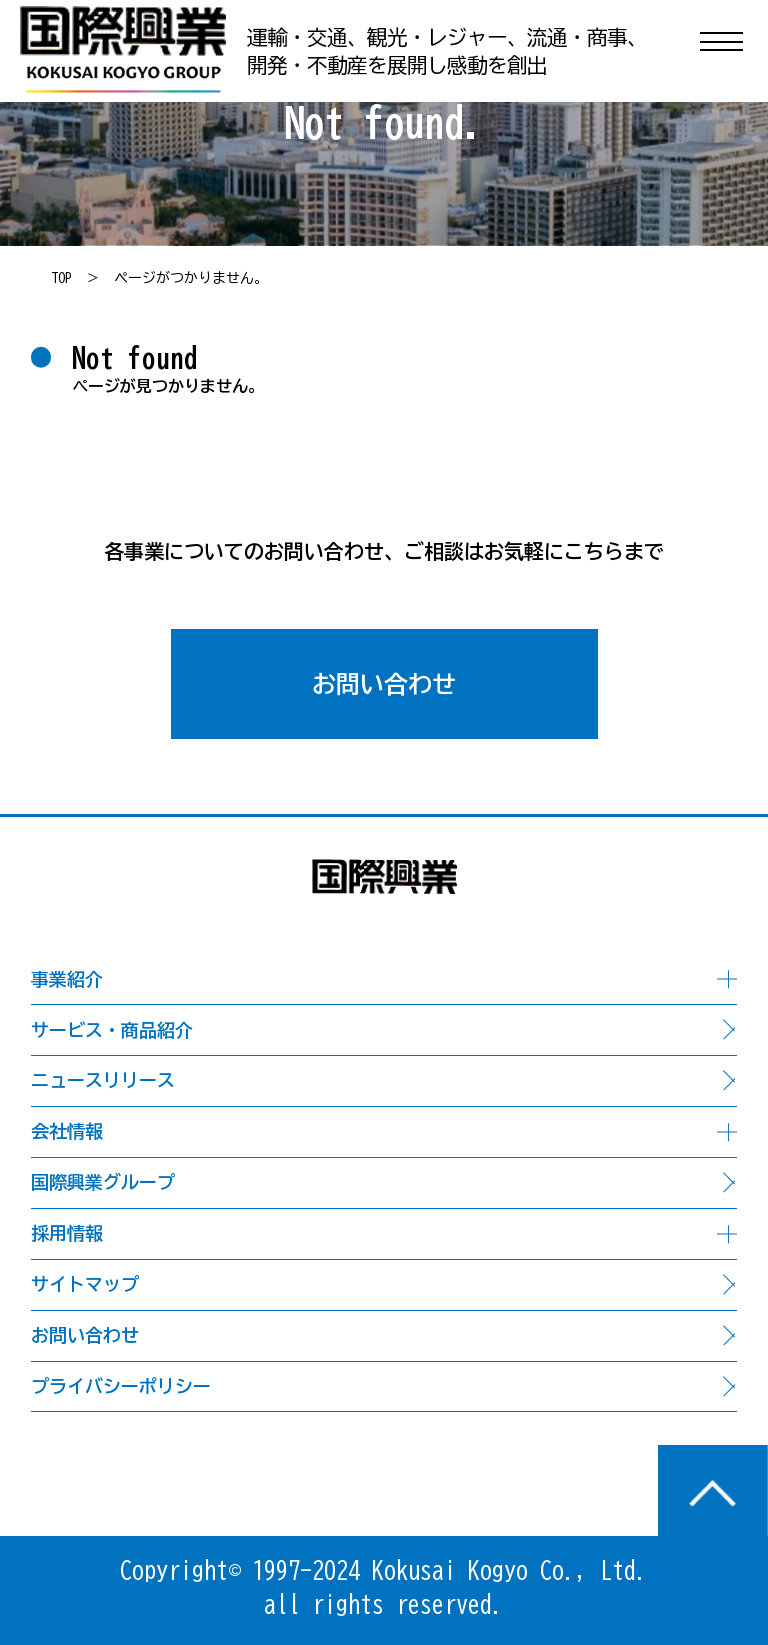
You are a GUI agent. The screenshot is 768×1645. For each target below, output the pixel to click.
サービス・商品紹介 (112, 1030)
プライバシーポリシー (121, 1386)
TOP (61, 278)
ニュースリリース (103, 1080)
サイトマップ (85, 1284)
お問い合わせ (384, 684)
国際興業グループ (103, 1182)
